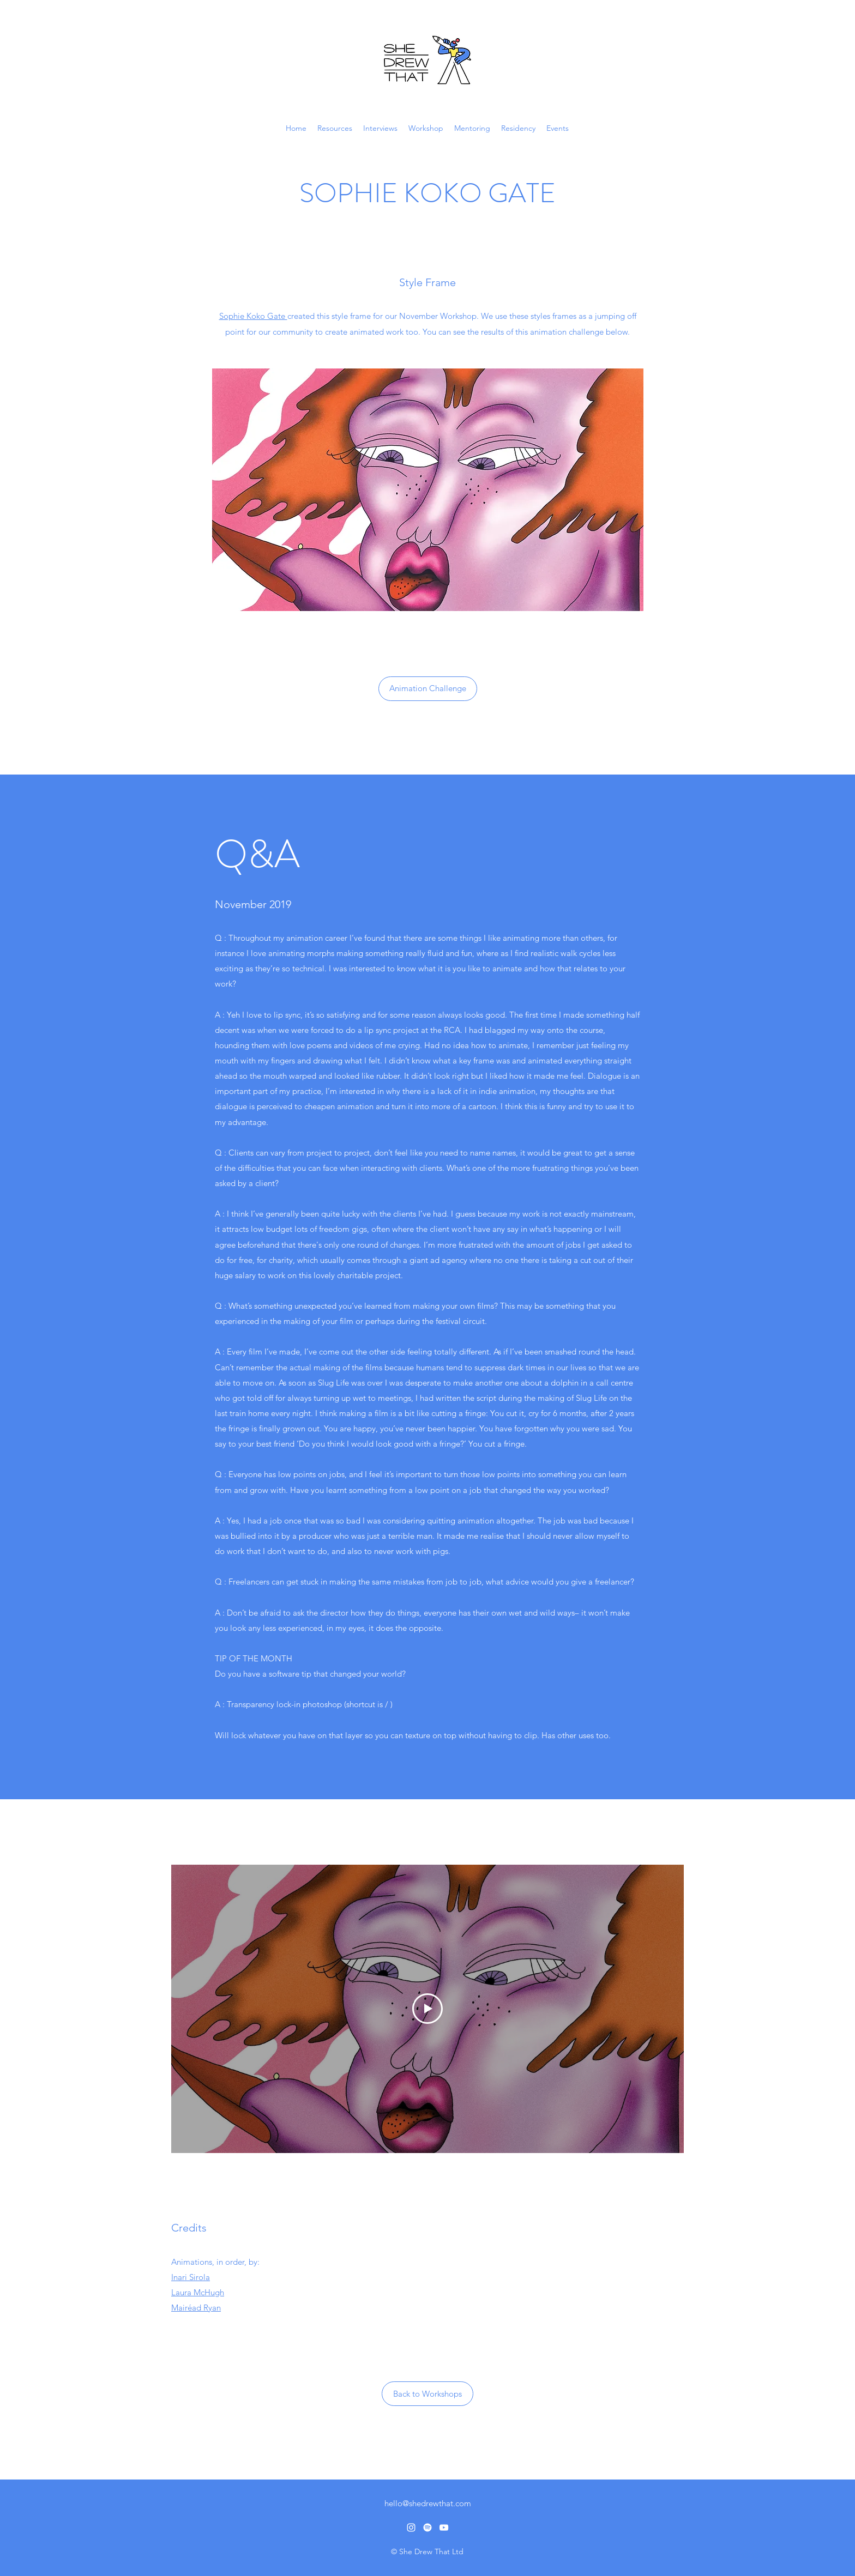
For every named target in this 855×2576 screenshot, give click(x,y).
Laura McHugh (197, 2292)
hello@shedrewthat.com (427, 2503)
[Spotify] (427, 2527)
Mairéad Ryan (196, 2307)
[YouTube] (443, 2527)
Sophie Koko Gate (253, 316)
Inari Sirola (190, 2277)
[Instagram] (411, 2527)
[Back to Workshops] (427, 2393)
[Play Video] (427, 2008)
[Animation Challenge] (427, 688)
